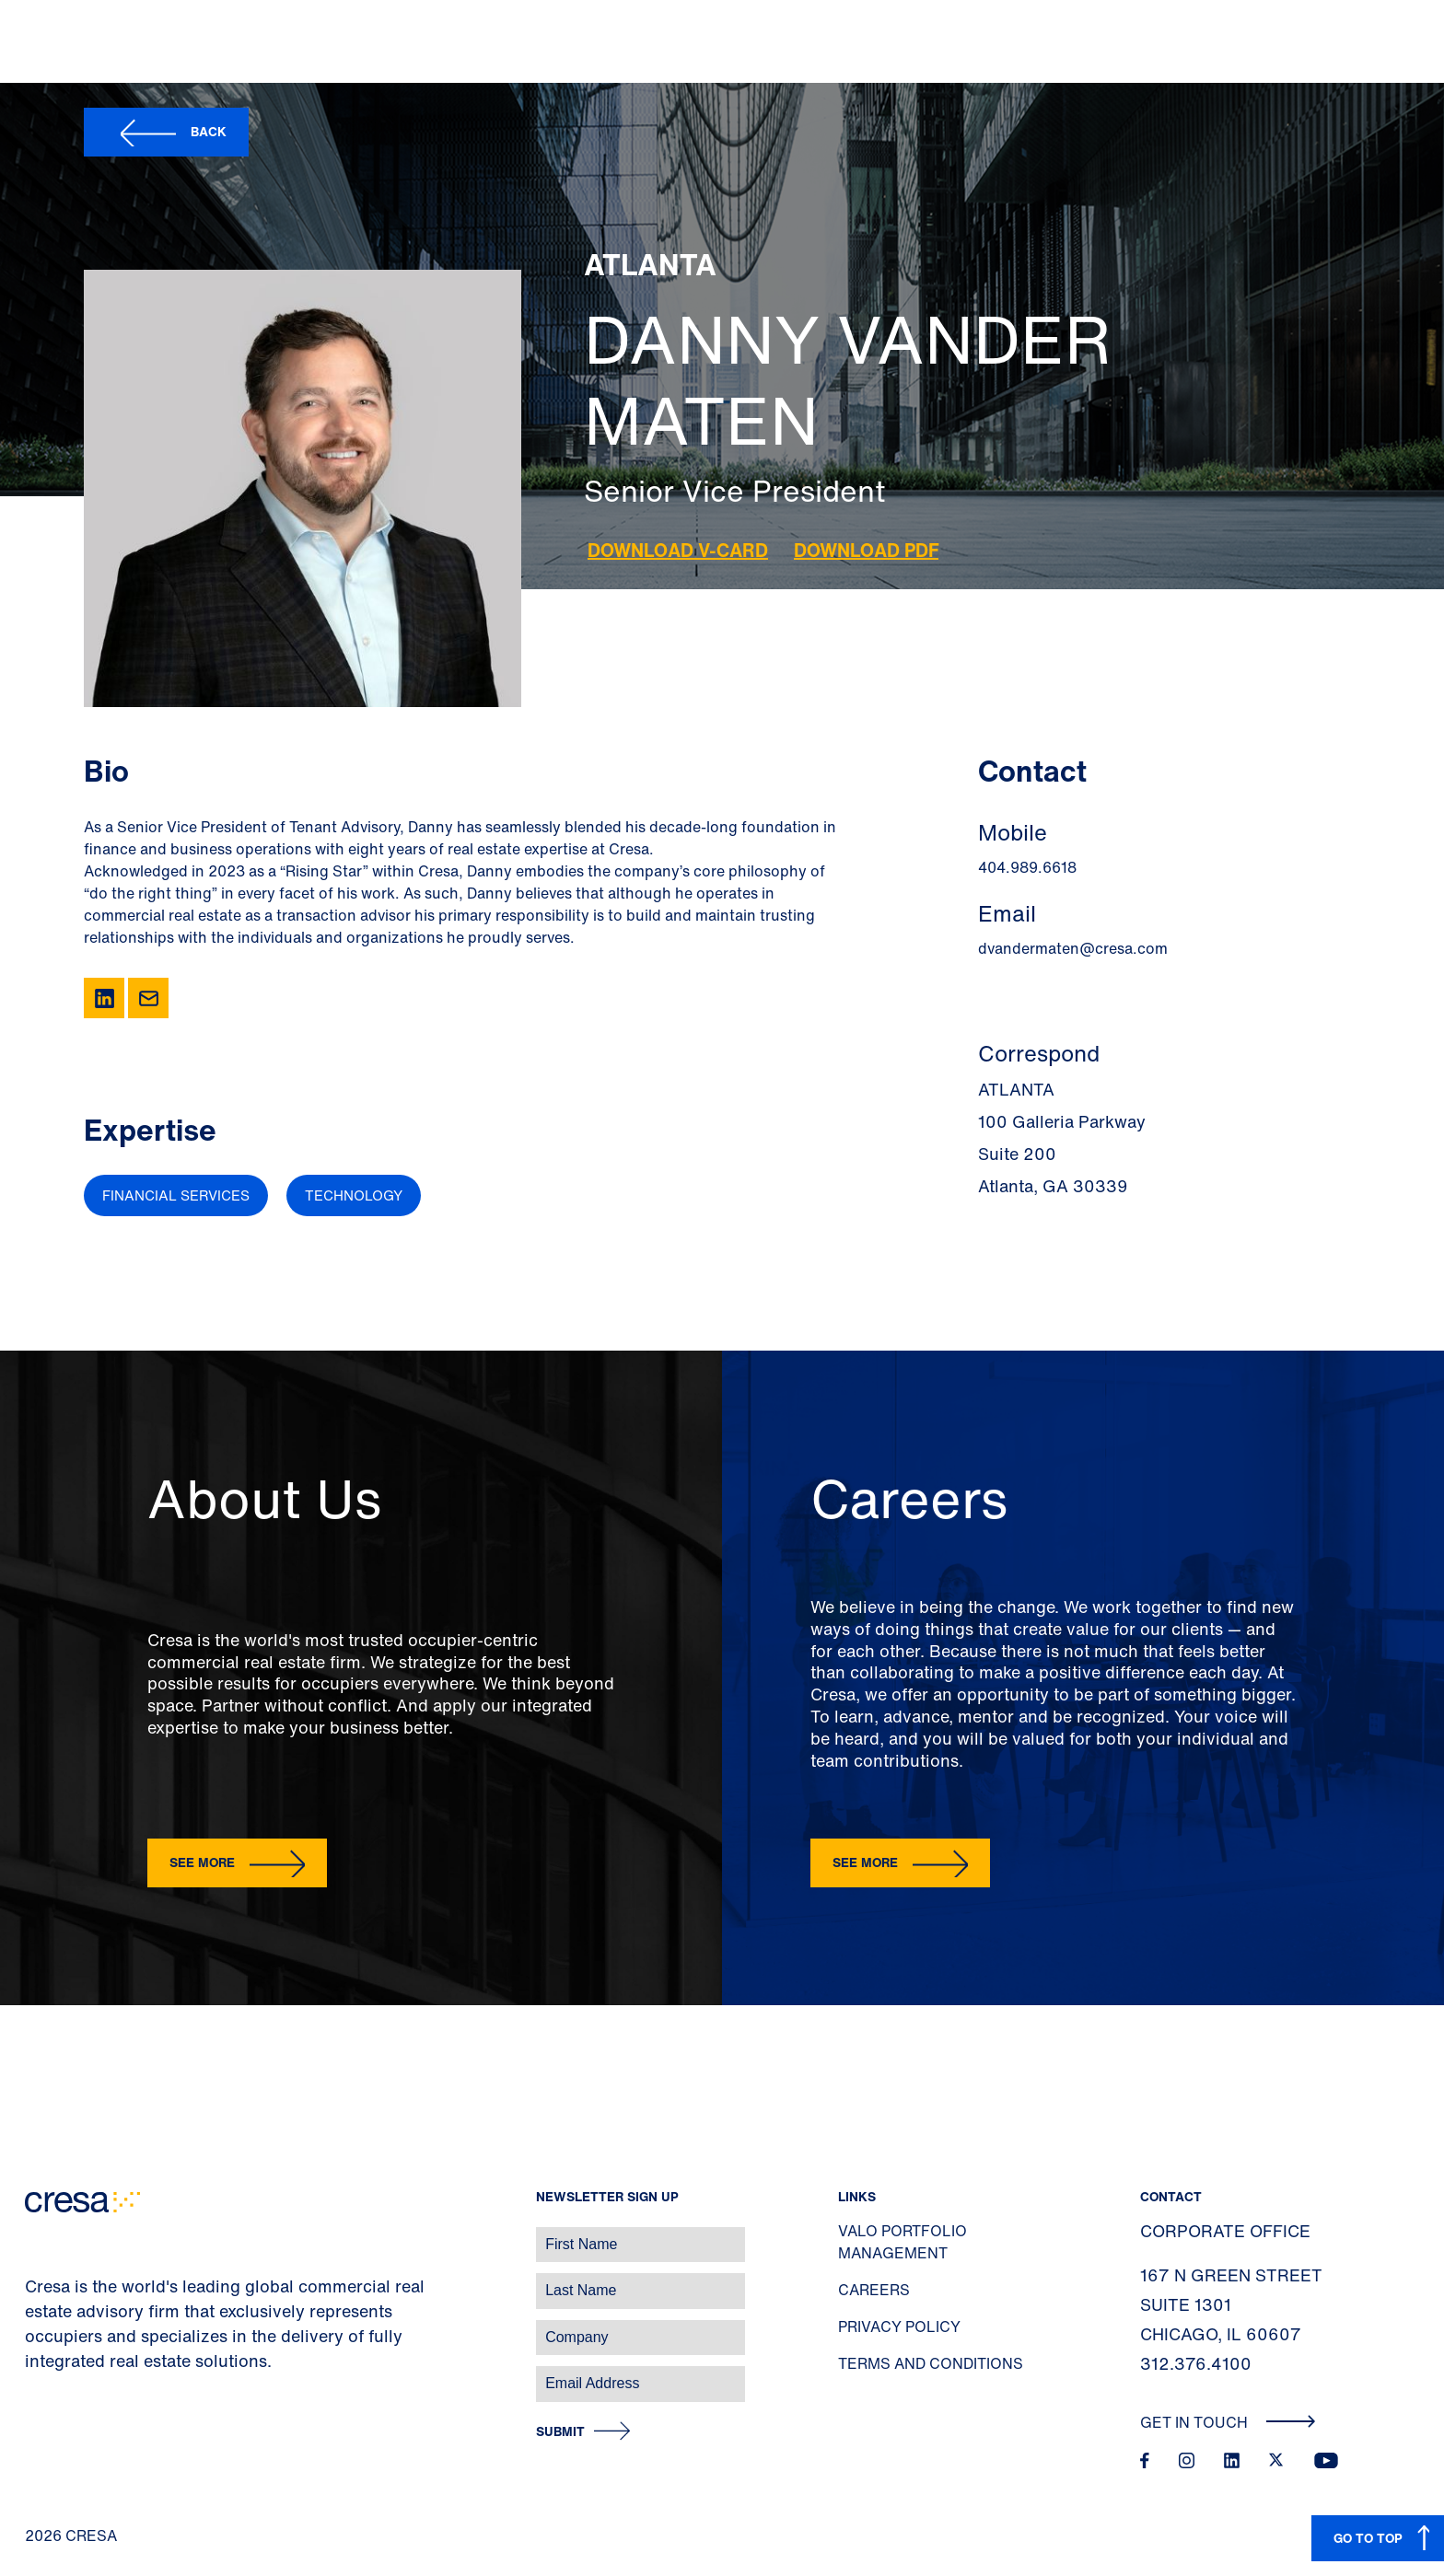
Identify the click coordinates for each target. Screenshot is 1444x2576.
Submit (560, 2432)
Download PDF (866, 550)
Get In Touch (1228, 2422)
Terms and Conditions (930, 2363)
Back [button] (209, 131)
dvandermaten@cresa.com (1073, 948)
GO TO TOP (1368, 2537)
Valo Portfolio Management (902, 2242)
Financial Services (176, 1195)
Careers (874, 2290)
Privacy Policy (899, 2326)
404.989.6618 (1027, 867)
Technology (353, 1195)
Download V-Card (678, 550)
